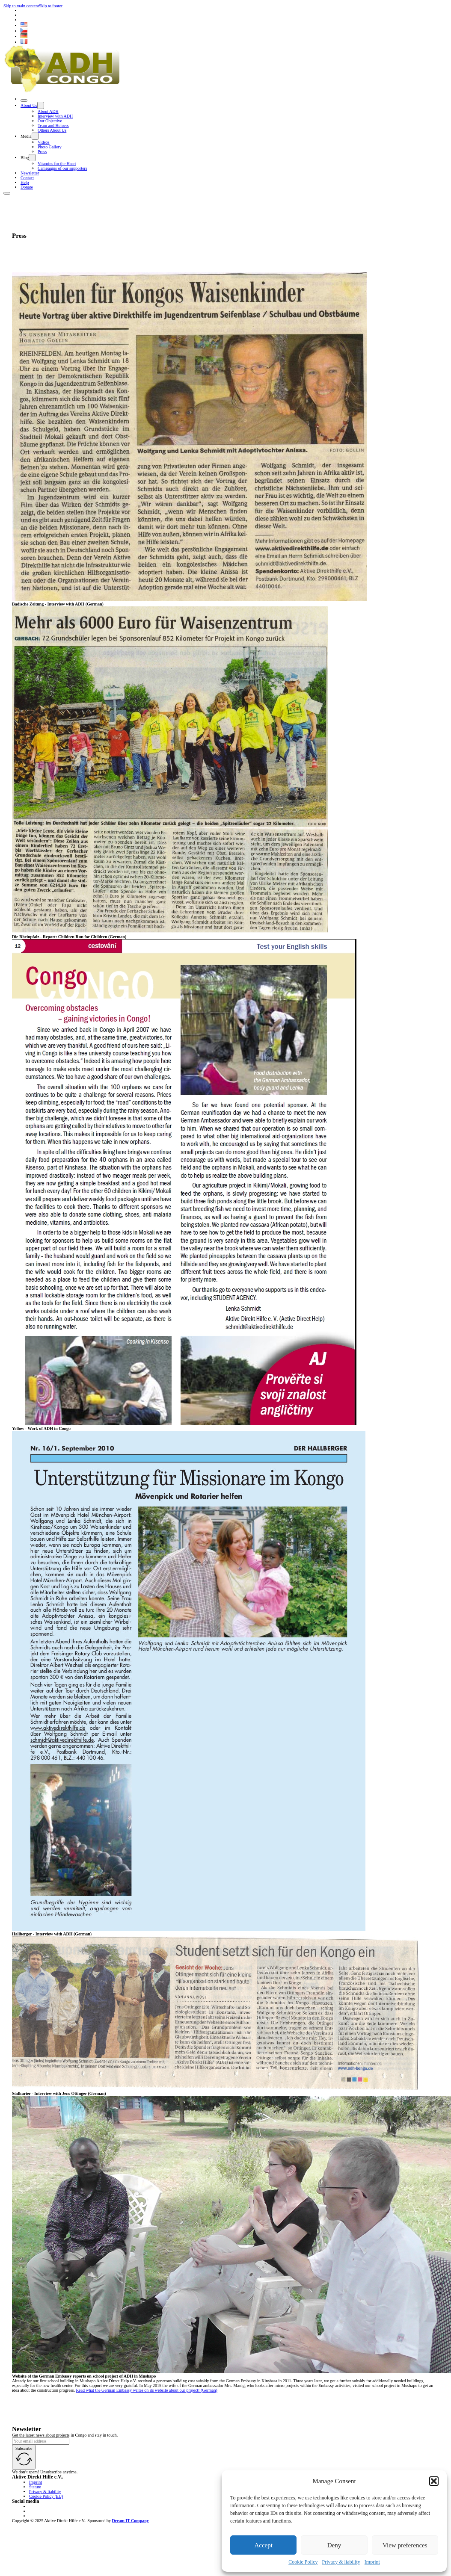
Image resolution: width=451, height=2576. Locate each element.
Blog (25, 157)
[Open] (6, 193)
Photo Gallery (50, 147)
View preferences (405, 2545)
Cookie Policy (302, 2562)
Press (42, 151)
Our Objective (50, 120)
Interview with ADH (55, 116)
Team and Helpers (53, 125)
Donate (27, 187)
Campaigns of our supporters (62, 168)
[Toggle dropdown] (40, 105)
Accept (263, 2545)
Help (25, 182)
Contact (27, 177)
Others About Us (52, 130)
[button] (434, 2481)
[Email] (40, 2441)
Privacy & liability (341, 2562)
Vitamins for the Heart (57, 163)
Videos (44, 142)
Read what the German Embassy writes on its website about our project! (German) (146, 2390)
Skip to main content (21, 5)
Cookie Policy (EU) (46, 2496)
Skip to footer (50, 5)
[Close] (24, 100)
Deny (334, 2545)
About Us (29, 105)
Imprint (372, 2562)
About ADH (48, 111)
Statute (35, 2486)
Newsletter (30, 173)
